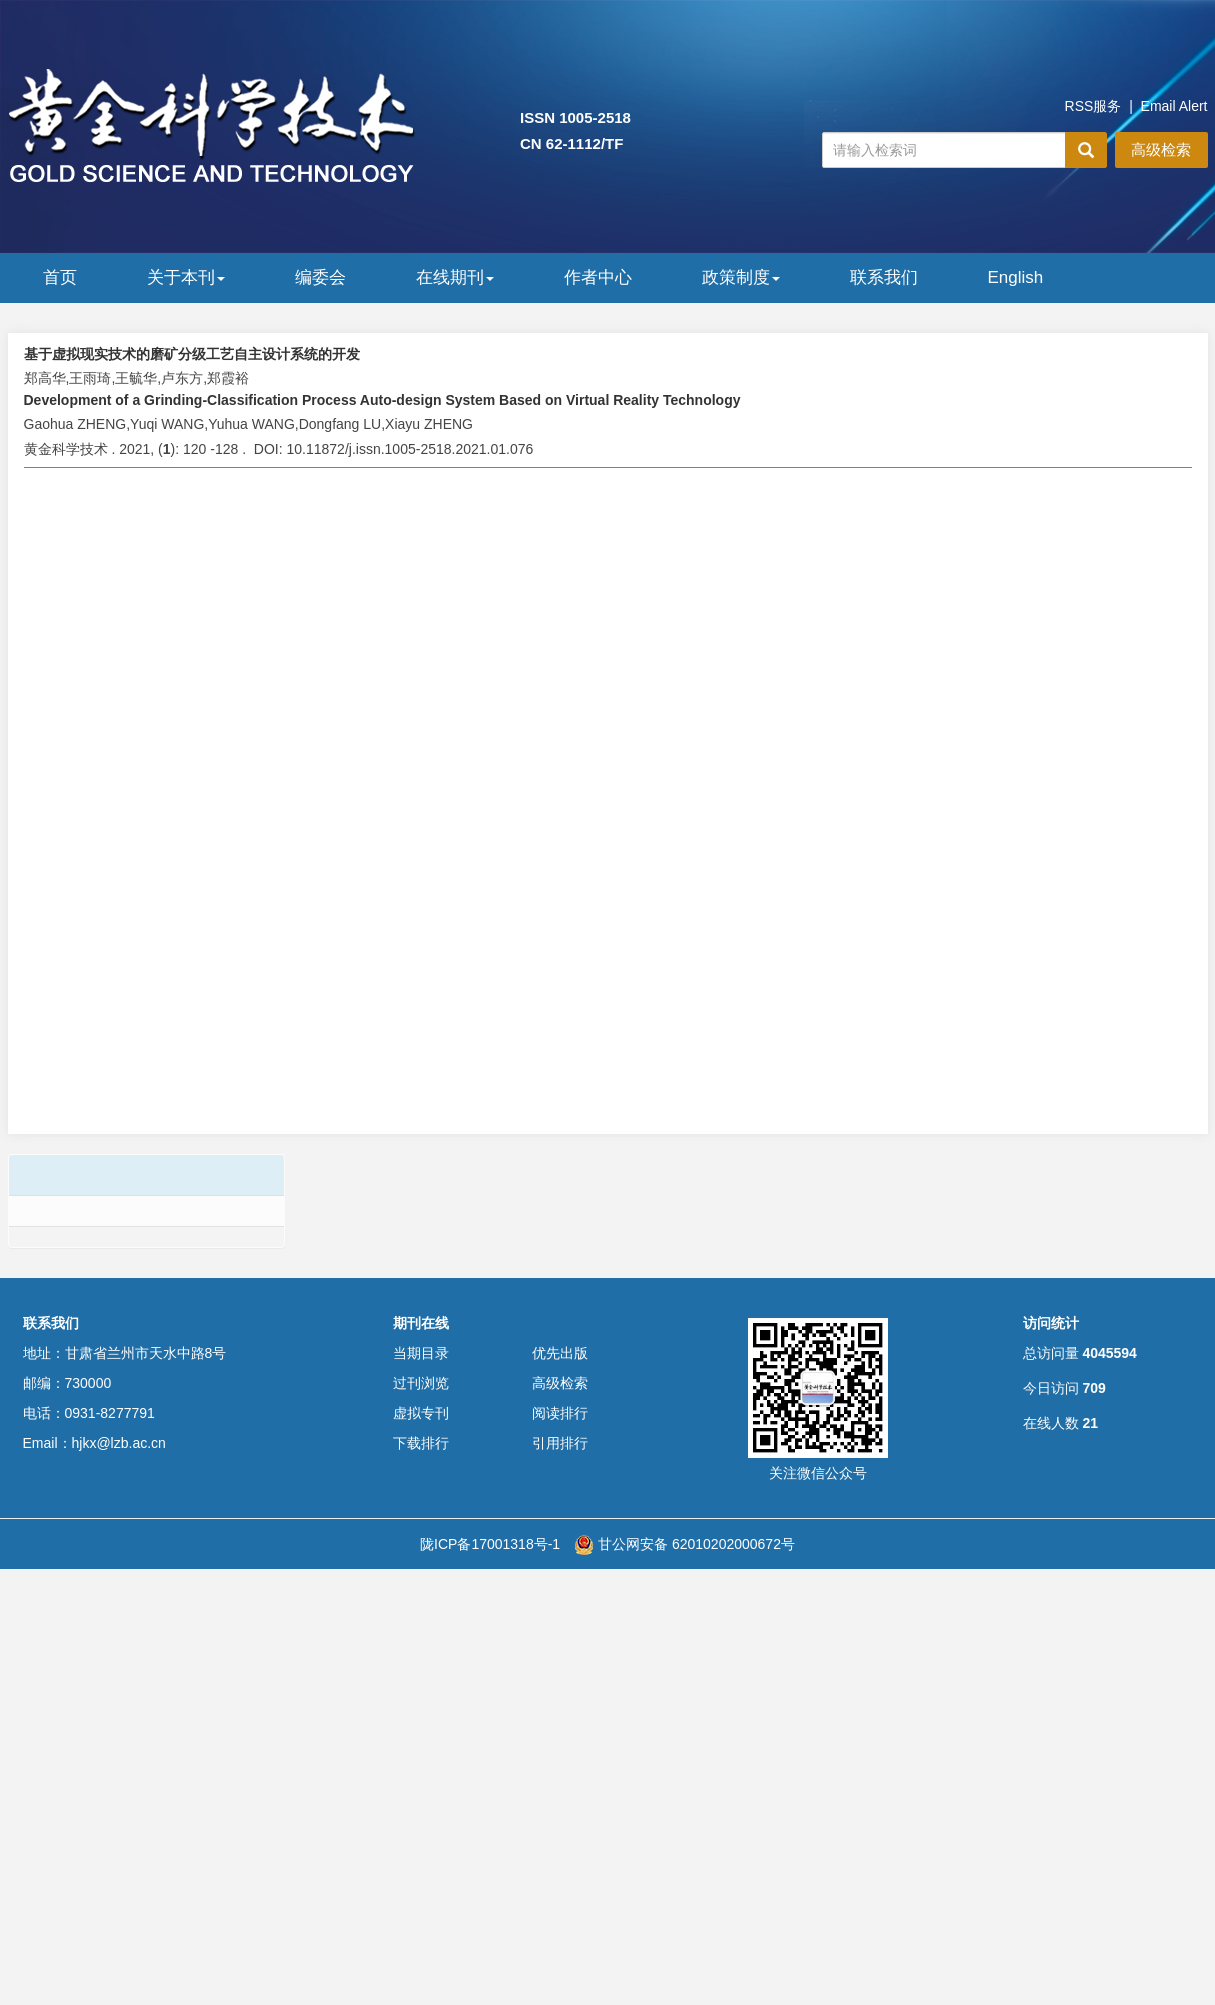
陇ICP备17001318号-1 (490, 1544)
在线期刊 (455, 277)
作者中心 (598, 277)
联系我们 (884, 277)
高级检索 (1161, 149)
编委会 (320, 277)
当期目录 (421, 1353)
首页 (60, 277)
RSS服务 (1093, 106)
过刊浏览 (421, 1383)
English (1016, 277)
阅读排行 (560, 1413)
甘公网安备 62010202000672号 (684, 1544)
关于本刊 (186, 277)
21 (1090, 1423)
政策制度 (741, 277)
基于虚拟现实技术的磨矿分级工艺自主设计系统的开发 (192, 354)
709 (1093, 1388)
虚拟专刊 (421, 1413)
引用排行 (560, 1443)
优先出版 (560, 1353)
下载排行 (421, 1443)
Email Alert (1174, 106)
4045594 (1109, 1353)
